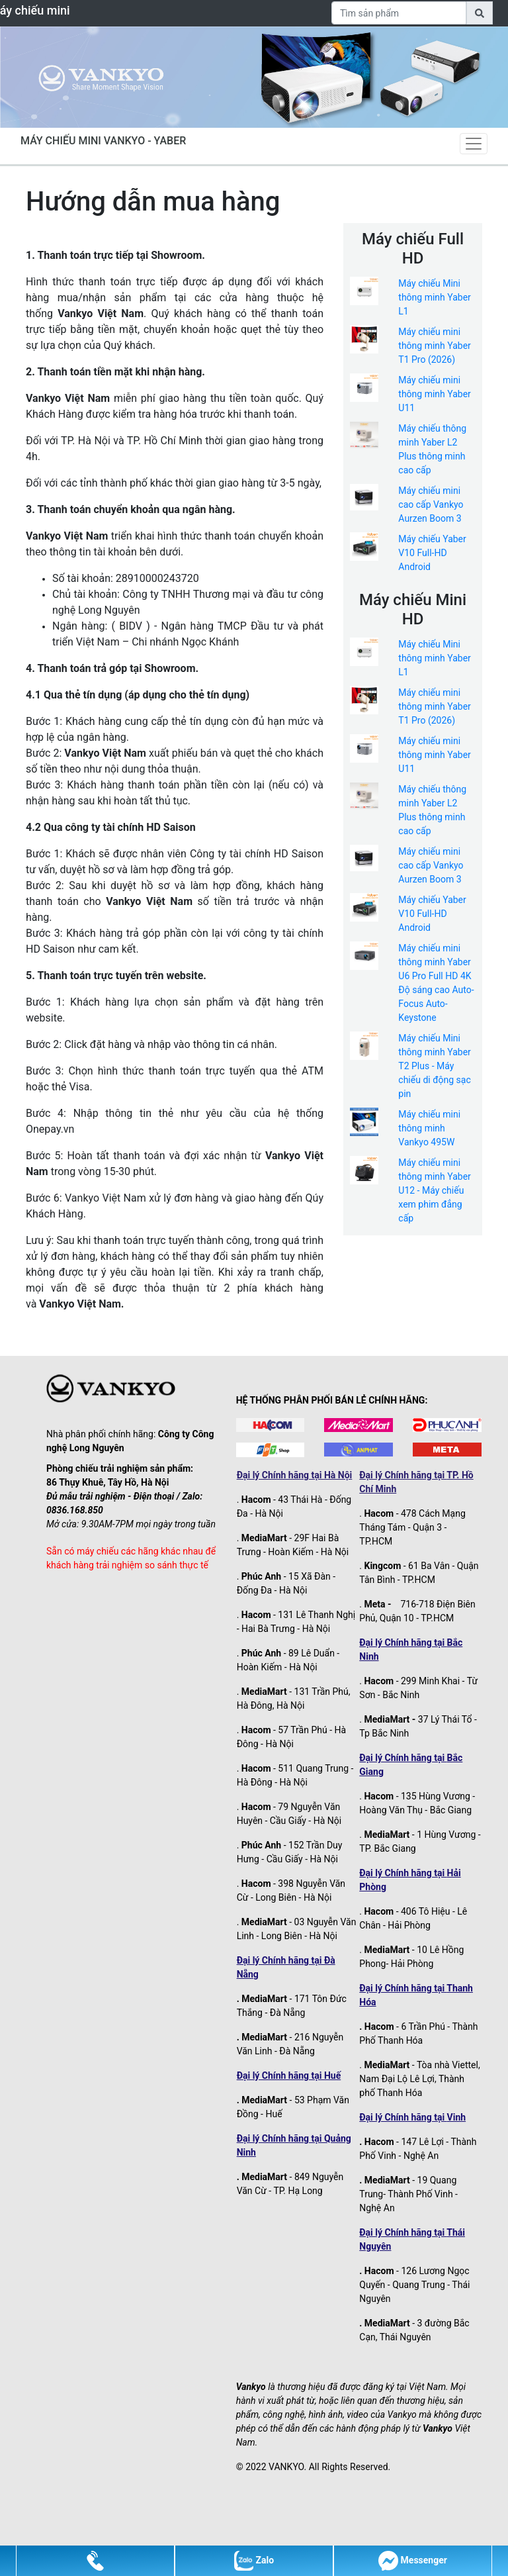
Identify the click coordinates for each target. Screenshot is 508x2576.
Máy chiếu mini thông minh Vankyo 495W (429, 1128)
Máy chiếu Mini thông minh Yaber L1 (434, 297)
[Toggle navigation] (473, 143)
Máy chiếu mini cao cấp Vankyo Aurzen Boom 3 (430, 504)
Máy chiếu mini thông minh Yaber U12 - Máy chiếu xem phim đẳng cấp (434, 1190)
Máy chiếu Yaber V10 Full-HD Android (432, 553)
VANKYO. (287, 2466)
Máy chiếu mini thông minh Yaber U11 (434, 394)
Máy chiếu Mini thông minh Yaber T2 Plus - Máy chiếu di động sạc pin (434, 1066)
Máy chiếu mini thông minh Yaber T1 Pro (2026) (434, 345)
